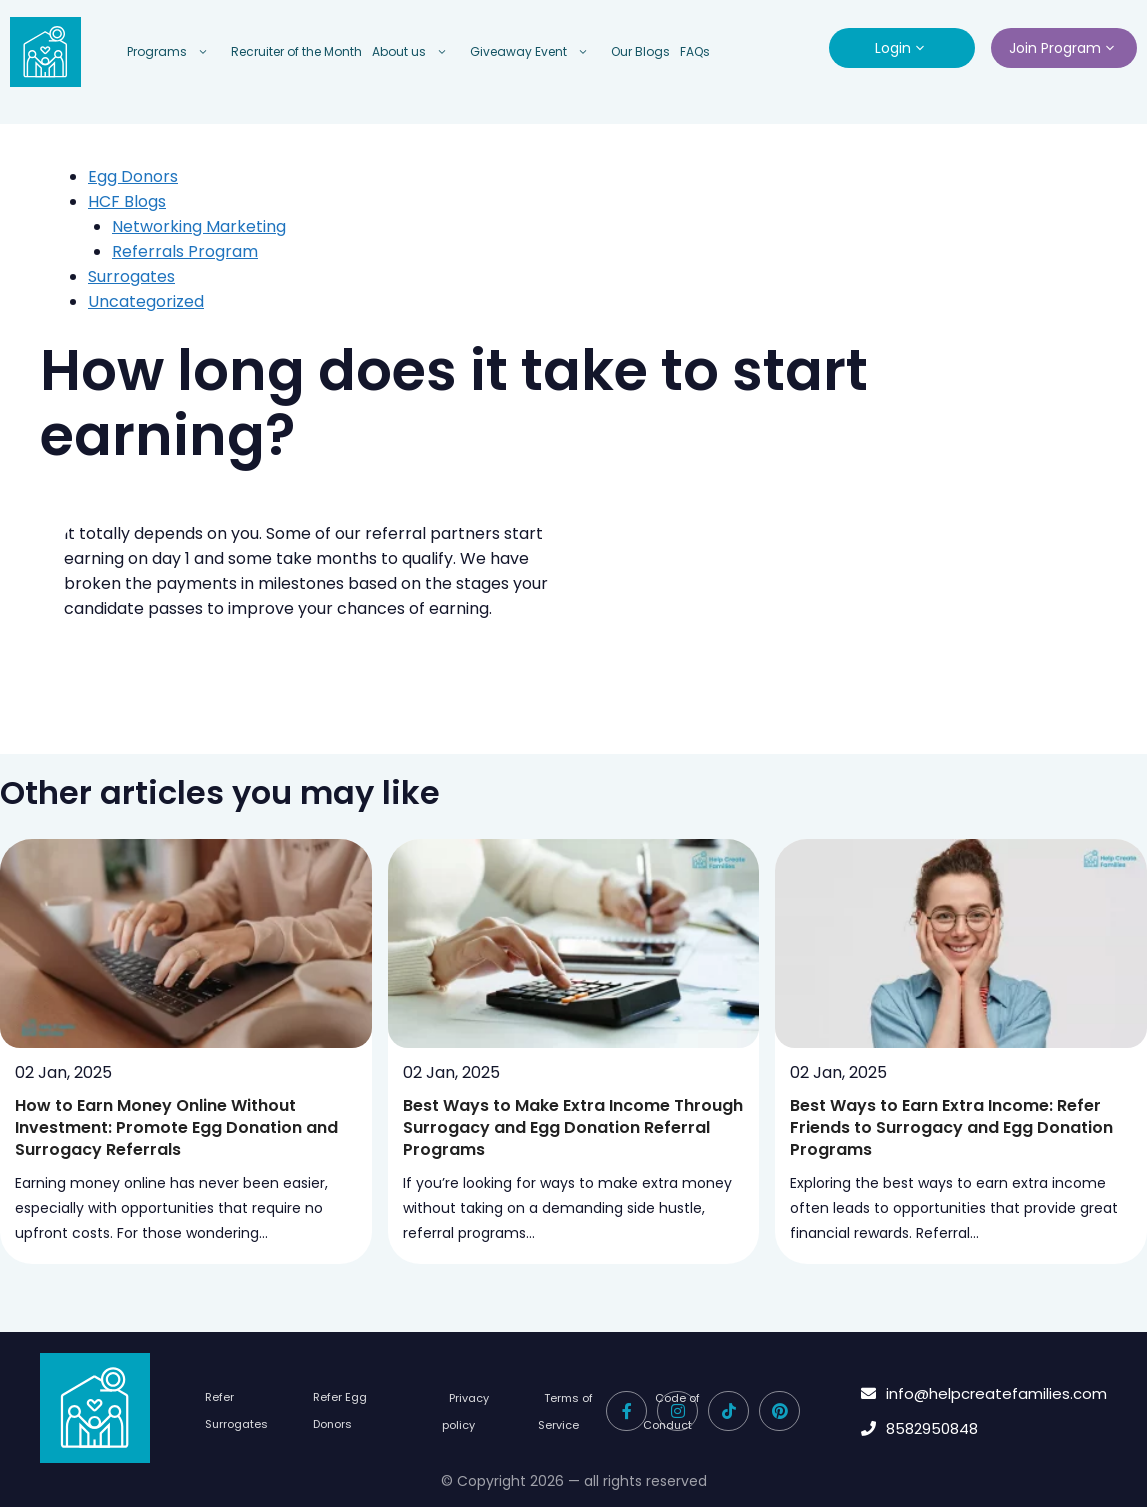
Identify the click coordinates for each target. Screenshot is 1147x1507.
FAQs (695, 51)
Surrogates (131, 276)
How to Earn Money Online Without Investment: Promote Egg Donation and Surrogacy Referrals (176, 1127)
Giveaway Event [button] (535, 52)
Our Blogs (640, 51)
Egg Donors (133, 176)
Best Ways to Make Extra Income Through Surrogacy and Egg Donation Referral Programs (573, 1127)
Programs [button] (174, 52)
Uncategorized (146, 301)
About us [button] (416, 52)
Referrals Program (185, 251)
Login (902, 48)
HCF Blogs (127, 201)
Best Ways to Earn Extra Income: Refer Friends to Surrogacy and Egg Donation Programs (951, 1127)
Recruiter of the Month (296, 51)
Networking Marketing (199, 226)
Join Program (1064, 48)
